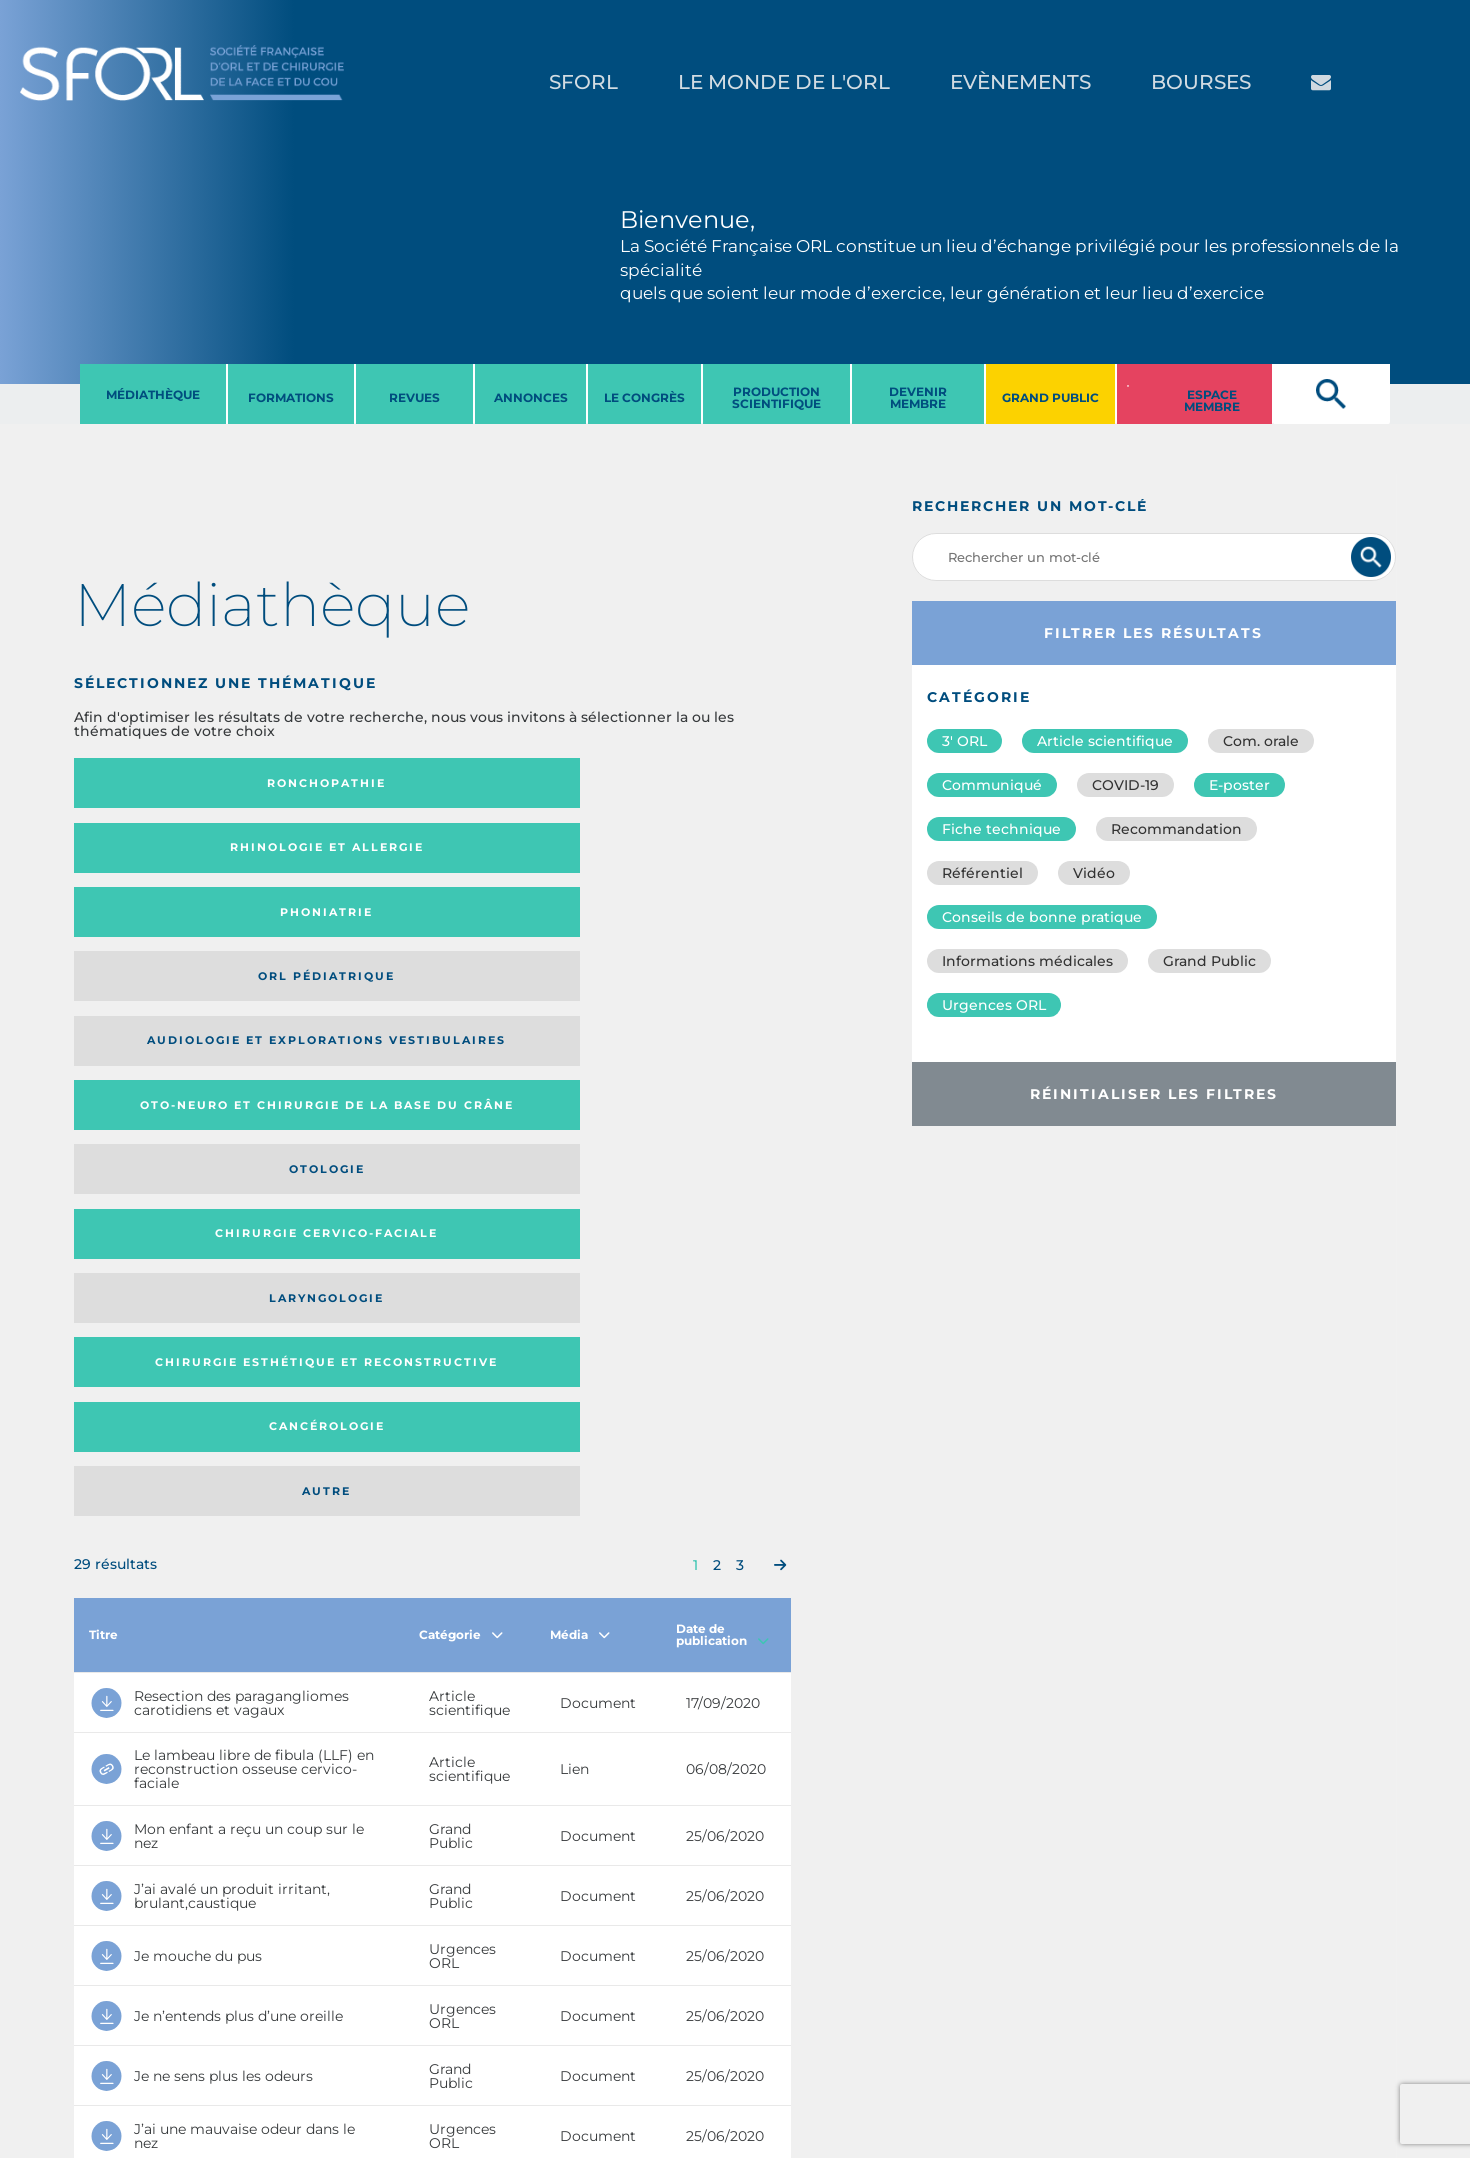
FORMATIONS (291, 397)
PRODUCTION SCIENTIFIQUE (776, 397)
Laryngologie (155, 932)
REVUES (414, 397)
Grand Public (1209, 961)
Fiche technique (1001, 829)
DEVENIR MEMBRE (918, 397)
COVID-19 (1125, 785)
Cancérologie (515, 932)
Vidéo (1094, 873)
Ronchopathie (155, 783)
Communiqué (992, 785)
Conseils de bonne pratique (1042, 917)
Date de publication (722, 1082)
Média (580, 1082)
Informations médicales (1027, 961)
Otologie (515, 854)
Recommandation (1176, 829)
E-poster (1239, 785)
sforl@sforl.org (369, 2035)
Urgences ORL (994, 1005)
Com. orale (1261, 741)
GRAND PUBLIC (1050, 397)
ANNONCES (531, 397)
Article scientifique (1105, 741)
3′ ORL (964, 741)
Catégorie (461, 1082)
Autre (693, 932)
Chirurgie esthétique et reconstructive (335, 931)
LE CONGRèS (644, 397)
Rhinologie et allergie (326, 783)
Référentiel (982, 873)
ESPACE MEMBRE (1212, 400)
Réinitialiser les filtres (1154, 1094)
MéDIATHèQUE (153, 394)
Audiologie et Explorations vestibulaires (147, 854)
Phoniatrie (514, 783)
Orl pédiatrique (677, 783)
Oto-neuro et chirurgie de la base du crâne (334, 854)
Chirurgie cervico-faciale (693, 854)
